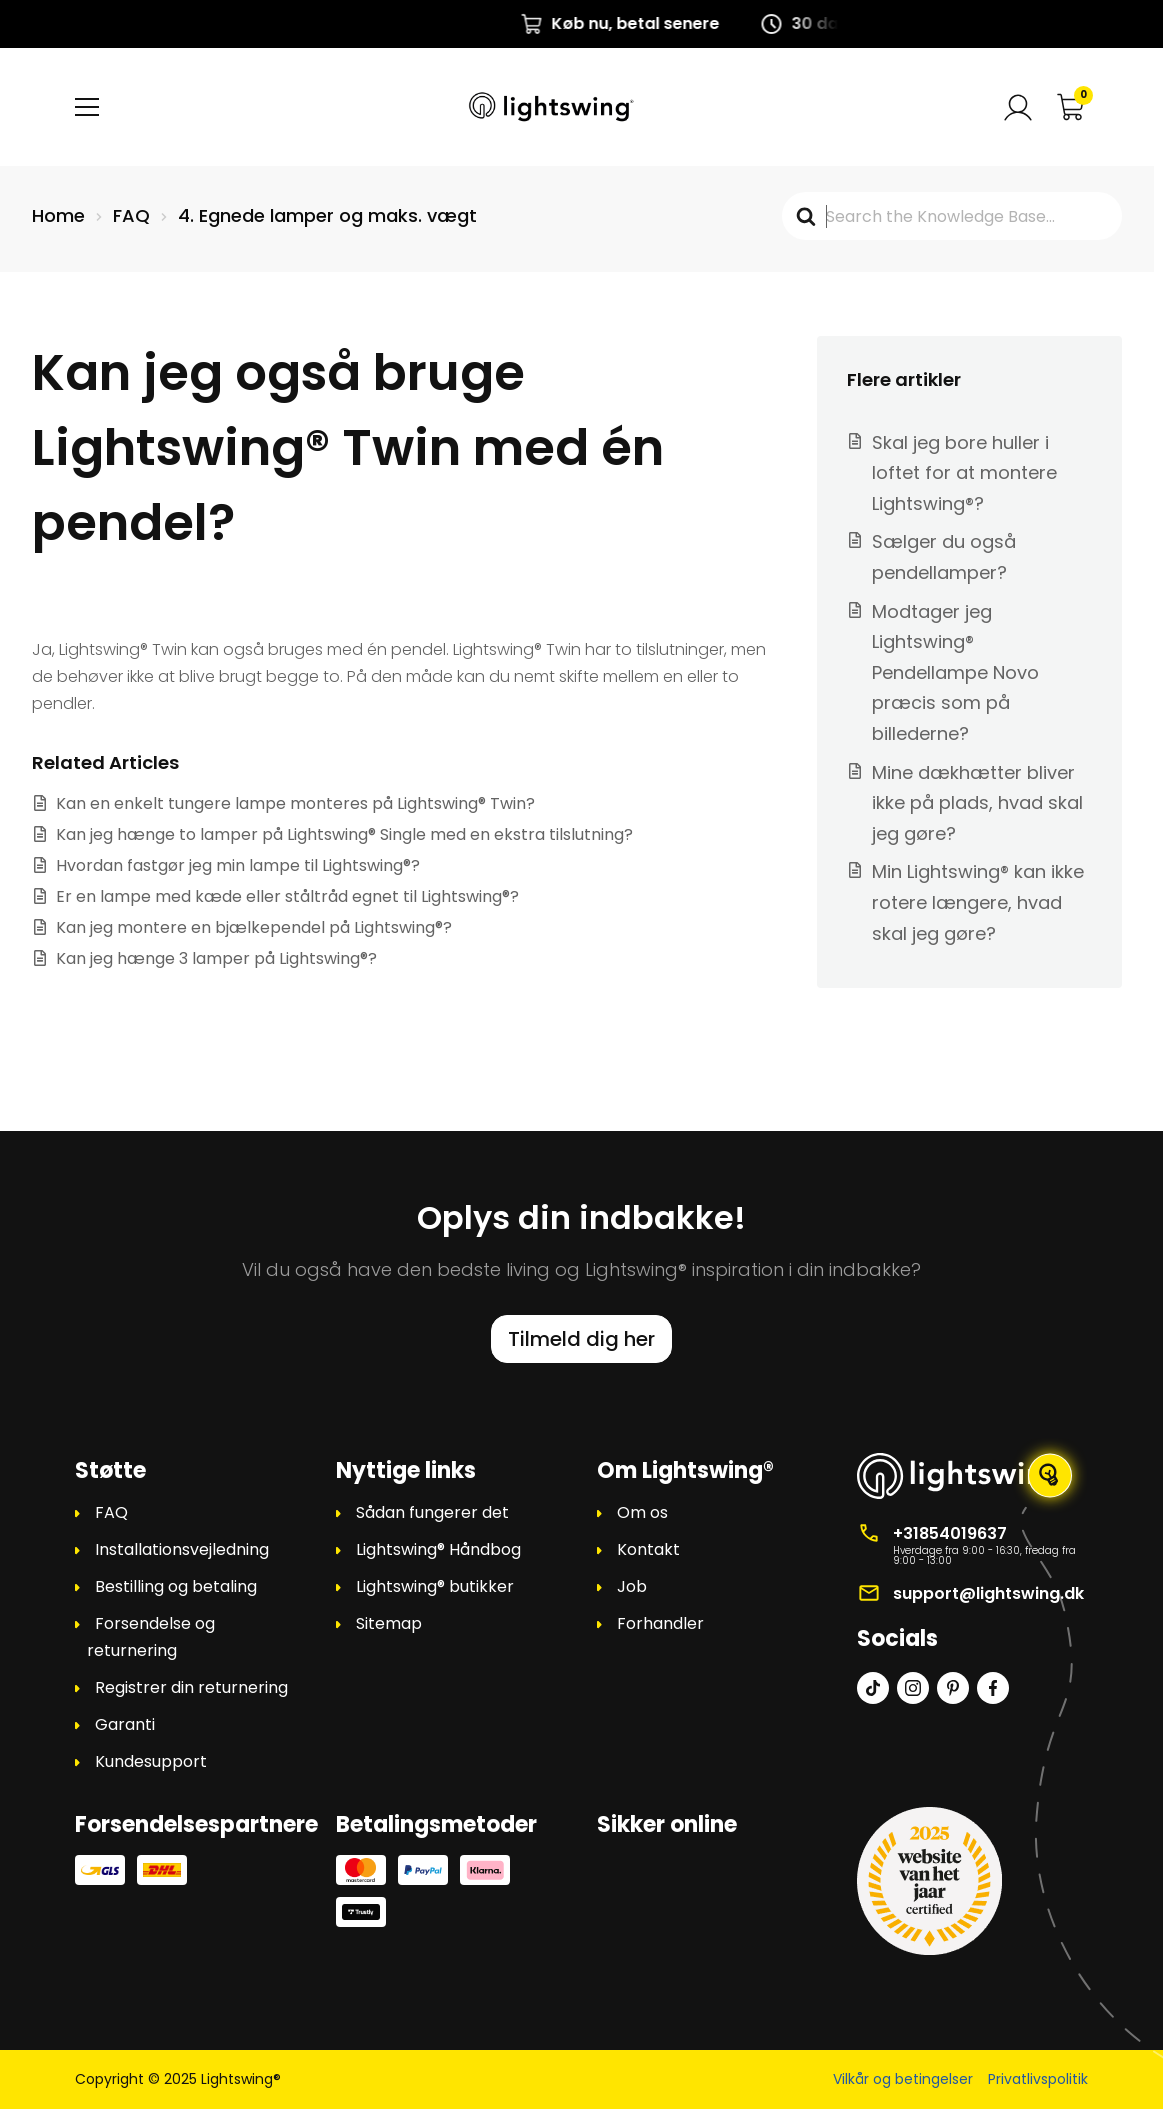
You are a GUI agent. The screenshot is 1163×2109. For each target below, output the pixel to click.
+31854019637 (950, 1533)
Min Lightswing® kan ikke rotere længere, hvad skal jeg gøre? (978, 902)
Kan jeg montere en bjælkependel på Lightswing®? (254, 927)
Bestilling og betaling (176, 1586)
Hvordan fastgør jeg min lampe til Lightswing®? (238, 865)
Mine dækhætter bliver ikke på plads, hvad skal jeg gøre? (977, 803)
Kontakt (648, 1549)
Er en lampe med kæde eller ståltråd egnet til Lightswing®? (287, 896)
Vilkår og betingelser (903, 2079)
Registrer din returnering (191, 1687)
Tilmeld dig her (581, 1339)
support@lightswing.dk (988, 1593)
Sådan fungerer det (432, 1512)
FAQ (111, 1512)
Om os (642, 1512)
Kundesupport (151, 1761)
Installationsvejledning (182, 1549)
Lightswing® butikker (435, 1586)
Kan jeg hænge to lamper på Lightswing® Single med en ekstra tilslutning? (344, 834)
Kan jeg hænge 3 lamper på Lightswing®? (216, 958)
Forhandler (660, 1623)
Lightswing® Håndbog (438, 1549)
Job (632, 1586)
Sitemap (389, 1623)
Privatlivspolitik (1038, 2079)
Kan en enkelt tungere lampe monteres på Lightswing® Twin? (295, 803)
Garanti (125, 1724)
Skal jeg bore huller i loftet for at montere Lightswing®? (964, 473)
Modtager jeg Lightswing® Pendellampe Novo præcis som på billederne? (955, 672)
